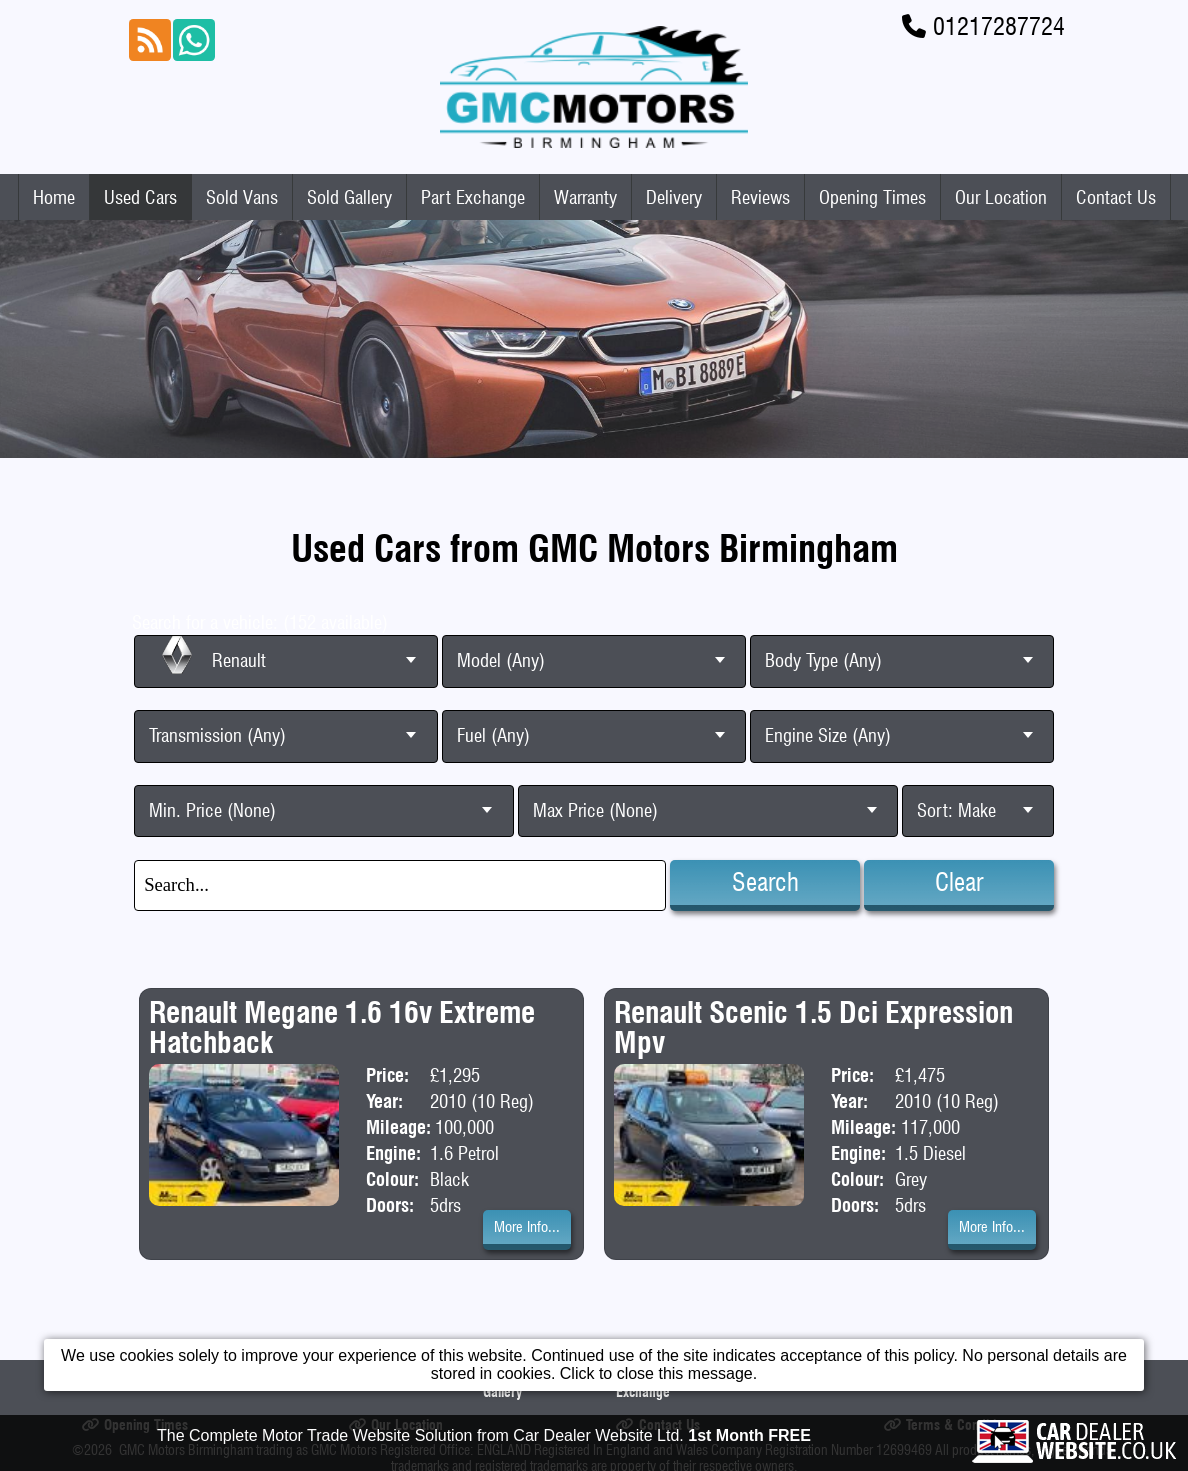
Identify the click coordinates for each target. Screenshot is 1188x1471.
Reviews (760, 197)
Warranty (585, 197)
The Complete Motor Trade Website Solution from (484, 1440)
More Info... (527, 1227)
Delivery (674, 197)
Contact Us (1116, 197)
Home (54, 197)
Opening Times (872, 197)
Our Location (1001, 197)
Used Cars (140, 197)
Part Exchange (473, 197)
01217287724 (999, 26)
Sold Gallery (349, 197)
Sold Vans (242, 197)
